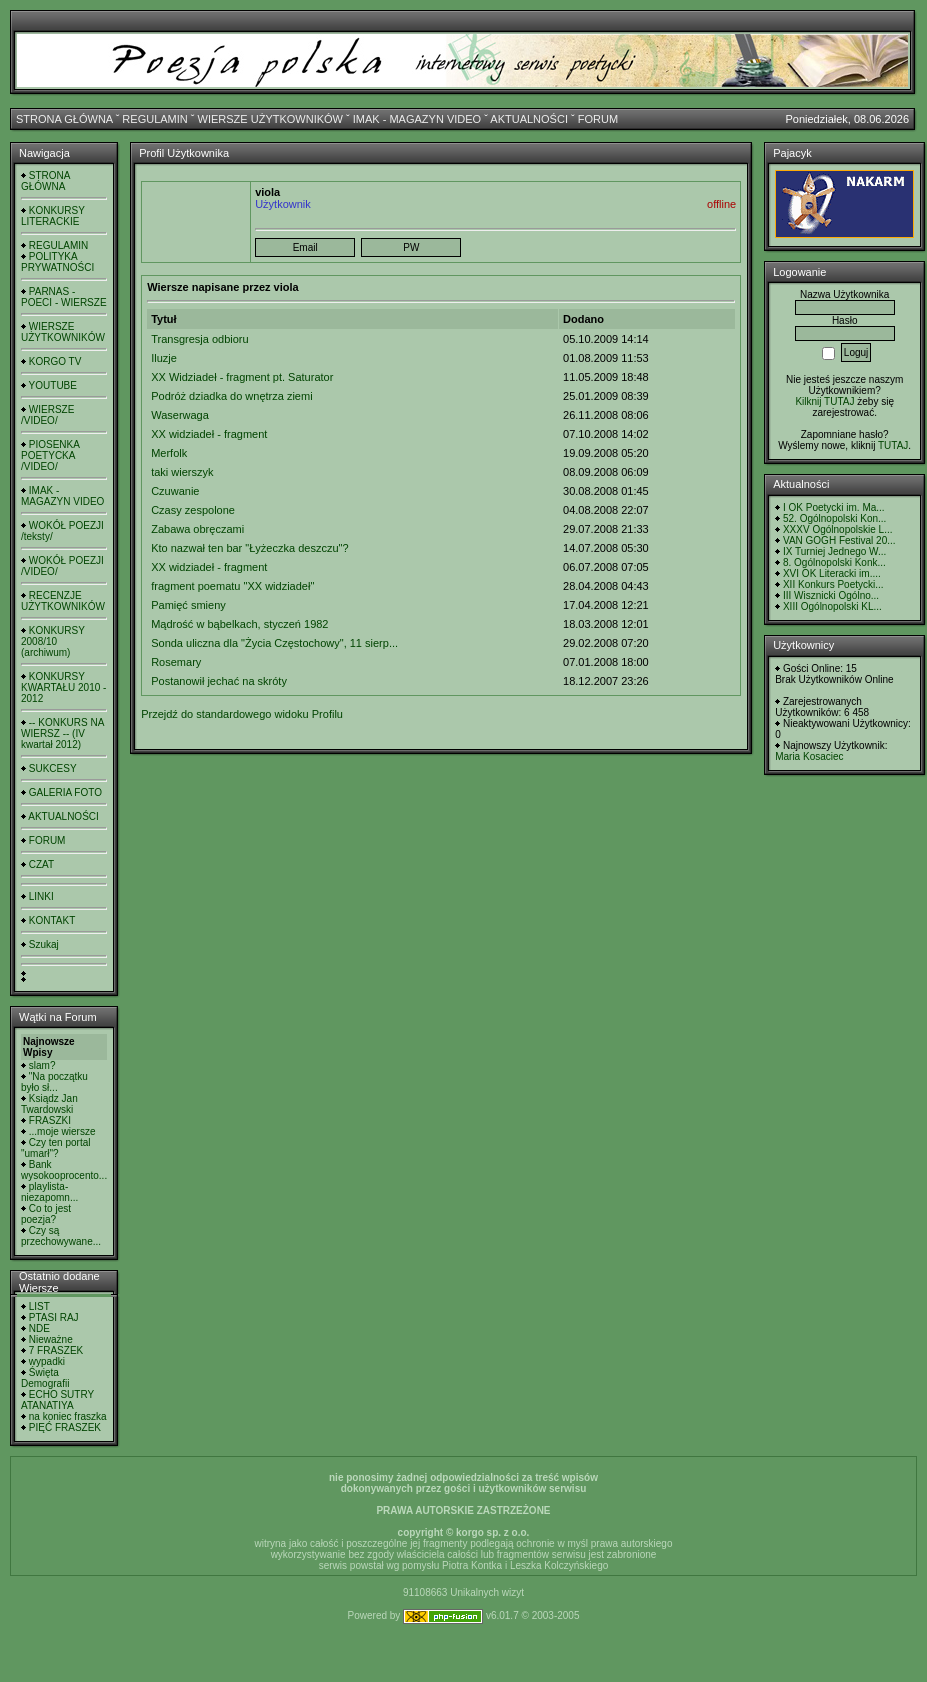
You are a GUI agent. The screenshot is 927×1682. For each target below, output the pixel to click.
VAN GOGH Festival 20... (839, 540)
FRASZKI (50, 1120)
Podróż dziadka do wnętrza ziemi (231, 396)
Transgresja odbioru (199, 339)
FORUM (598, 119)
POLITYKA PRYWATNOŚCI (57, 262)
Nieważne (51, 1339)
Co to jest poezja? (46, 1214)
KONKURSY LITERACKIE (53, 216)
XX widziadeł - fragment (209, 434)
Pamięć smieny (188, 605)
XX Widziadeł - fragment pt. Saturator (242, 377)
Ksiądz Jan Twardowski (49, 1104)
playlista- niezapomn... (49, 1192)
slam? (42, 1065)
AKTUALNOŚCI (529, 119)
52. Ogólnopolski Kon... (834, 518)
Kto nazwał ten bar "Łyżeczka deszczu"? (249, 548)
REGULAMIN (154, 119)
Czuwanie (175, 491)
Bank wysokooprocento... (64, 1170)
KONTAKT (52, 920)
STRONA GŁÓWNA (64, 119)
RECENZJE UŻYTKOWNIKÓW (63, 601)
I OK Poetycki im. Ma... (834, 507)
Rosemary (176, 662)
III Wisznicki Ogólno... (831, 595)
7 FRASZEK (56, 1350)
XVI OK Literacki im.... (832, 573)
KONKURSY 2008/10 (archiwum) (53, 641)
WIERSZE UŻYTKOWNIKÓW (270, 119)
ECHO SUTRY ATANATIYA (57, 1400)
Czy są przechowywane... (61, 1236)
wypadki (47, 1361)
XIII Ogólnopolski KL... (832, 606)
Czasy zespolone (193, 510)
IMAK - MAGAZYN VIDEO (417, 119)
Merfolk (169, 453)
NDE (39, 1328)
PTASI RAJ (54, 1317)
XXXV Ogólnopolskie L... (838, 529)
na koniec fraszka (68, 1416)
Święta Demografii (45, 1378)
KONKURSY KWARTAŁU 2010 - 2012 (63, 687)
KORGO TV (55, 361)
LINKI (41, 896)
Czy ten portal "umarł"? (55, 1148)
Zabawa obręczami (197, 529)
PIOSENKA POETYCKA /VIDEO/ (50, 455)
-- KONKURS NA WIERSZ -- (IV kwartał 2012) (62, 733)
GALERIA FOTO (65, 792)
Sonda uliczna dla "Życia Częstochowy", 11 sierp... (274, 643)
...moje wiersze (62, 1131)
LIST (39, 1306)
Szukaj (44, 944)
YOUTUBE (53, 385)
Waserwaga (180, 415)
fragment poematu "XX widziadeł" (232, 586)
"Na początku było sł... (54, 1082)
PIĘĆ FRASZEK (65, 1427)
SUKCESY (53, 768)
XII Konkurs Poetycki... (833, 584)
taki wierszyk (182, 472)
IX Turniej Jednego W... (834, 551)
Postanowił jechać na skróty (219, 681)
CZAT (41, 864)
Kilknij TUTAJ (824, 401)
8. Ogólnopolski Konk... (834, 562)
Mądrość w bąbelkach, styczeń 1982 (239, 624)
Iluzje (164, 358)
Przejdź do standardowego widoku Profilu (242, 714)
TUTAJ (893, 445)
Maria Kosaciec (809, 756)
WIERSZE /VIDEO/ (47, 415)
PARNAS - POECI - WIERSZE (64, 297)
